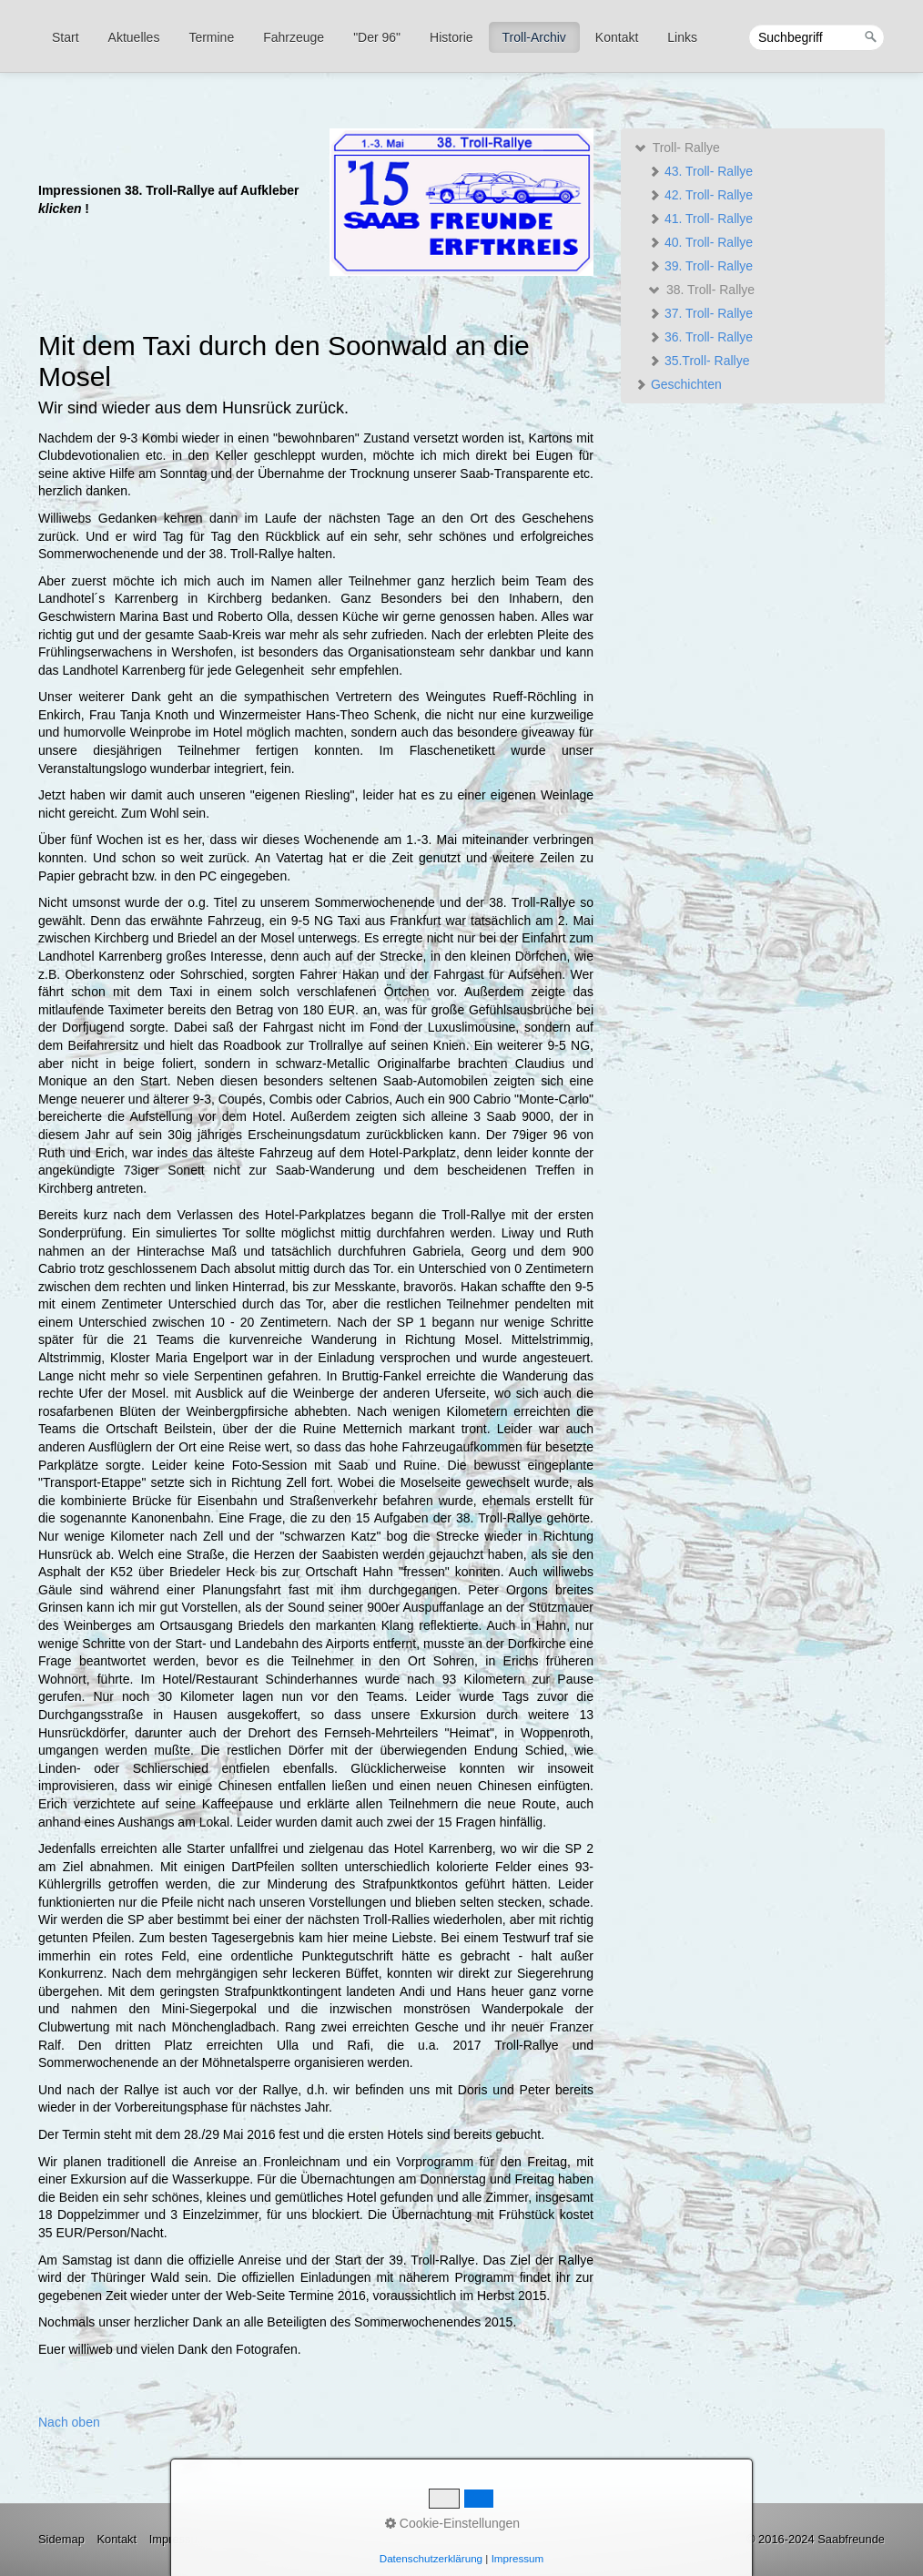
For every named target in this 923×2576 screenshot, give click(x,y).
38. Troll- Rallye (701, 289)
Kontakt (616, 37)
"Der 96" (377, 37)
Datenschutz (252, 2539)
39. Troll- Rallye (700, 266)
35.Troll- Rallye (699, 360)
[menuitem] (66, 37)
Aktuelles (134, 37)
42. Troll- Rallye (700, 195)
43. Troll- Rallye (700, 171)
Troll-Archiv (534, 37)
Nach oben (69, 2422)
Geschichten (678, 384)
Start (65, 37)
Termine (211, 37)
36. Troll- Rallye (700, 337)
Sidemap (61, 2539)
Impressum (178, 2539)
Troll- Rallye (677, 147)
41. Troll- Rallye (700, 218)
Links (682, 37)
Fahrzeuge (293, 37)
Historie (451, 37)
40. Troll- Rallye (700, 242)
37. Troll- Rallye (700, 313)
